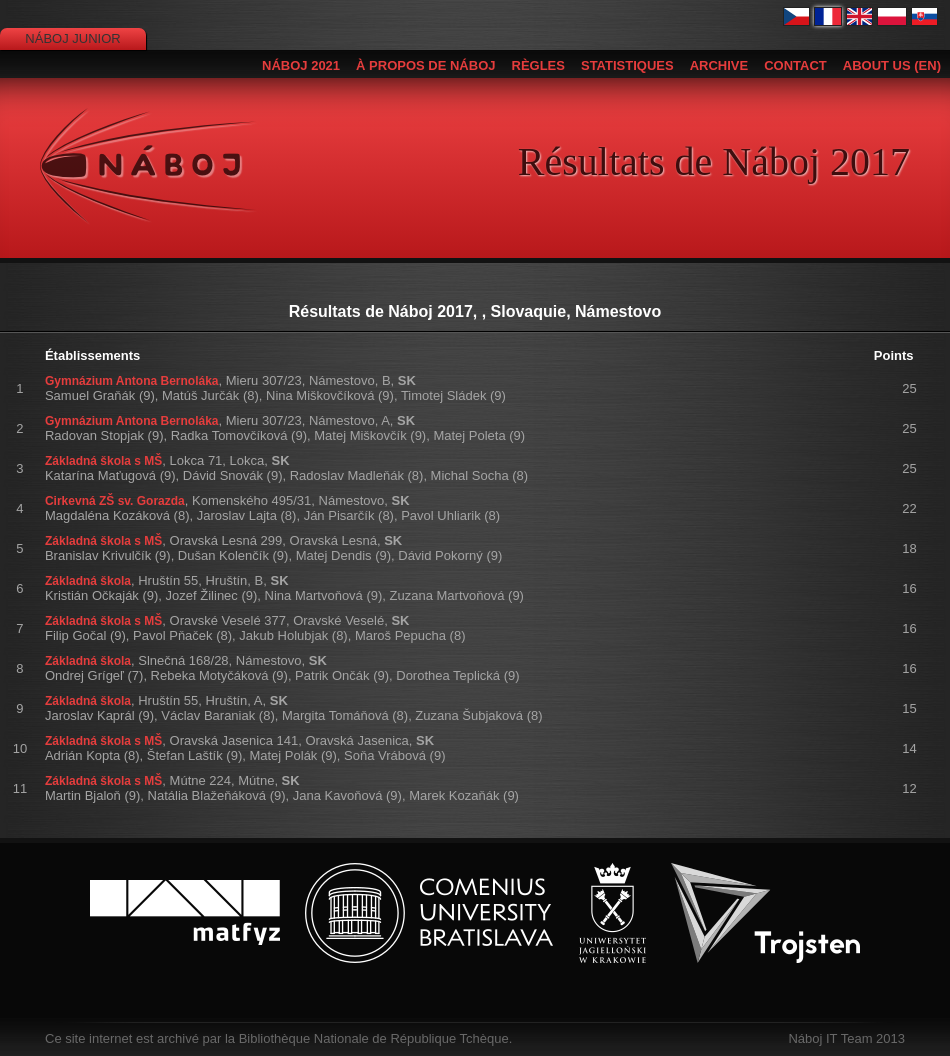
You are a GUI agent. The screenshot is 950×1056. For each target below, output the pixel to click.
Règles (538, 65)
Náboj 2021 (301, 65)
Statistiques (627, 65)
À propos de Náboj (425, 65)
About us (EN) (892, 65)
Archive (719, 65)
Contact (795, 65)
